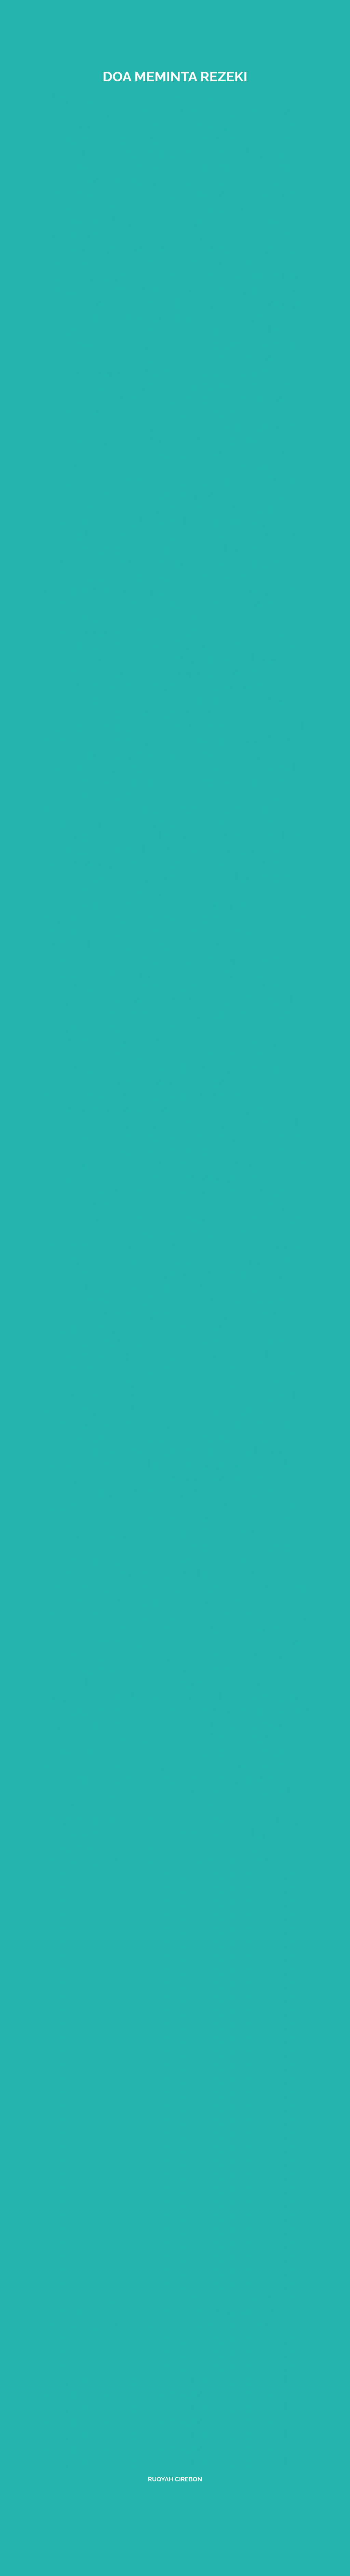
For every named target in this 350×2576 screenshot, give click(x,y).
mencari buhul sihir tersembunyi (172, 529)
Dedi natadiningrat (235, 1451)
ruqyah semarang (119, 1274)
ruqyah (86, 1547)
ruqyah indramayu (168, 1192)
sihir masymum (234, 167)
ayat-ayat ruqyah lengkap (210, 1725)
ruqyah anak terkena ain (170, 993)
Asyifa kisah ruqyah (121, 276)
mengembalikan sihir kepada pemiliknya (190, 611)
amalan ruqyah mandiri (211, 1424)
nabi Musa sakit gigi (224, 290)
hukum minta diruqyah (204, 1574)
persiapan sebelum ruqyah (208, 918)
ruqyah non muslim (116, 563)
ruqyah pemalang (229, 1260)
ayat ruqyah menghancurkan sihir (165, 515)
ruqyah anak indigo (218, 1656)
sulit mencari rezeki (231, 194)
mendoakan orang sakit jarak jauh (179, 1513)
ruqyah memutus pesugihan (145, 905)
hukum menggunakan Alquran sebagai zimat (168, 631)
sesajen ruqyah (247, 1041)
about (125, 1410)
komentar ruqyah (123, 1438)
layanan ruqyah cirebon (204, 1123)
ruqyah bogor (97, 1246)
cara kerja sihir (166, 331)
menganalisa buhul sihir (147, 768)
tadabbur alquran (236, 99)
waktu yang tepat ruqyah (145, 932)
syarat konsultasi (112, 1356)
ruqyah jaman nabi (169, 1096)
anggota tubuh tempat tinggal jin (175, 665)
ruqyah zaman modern (141, 1082)
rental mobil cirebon (207, 2380)
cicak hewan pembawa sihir (145, 1820)
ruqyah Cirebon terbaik (212, 344)
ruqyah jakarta (119, 1287)
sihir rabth (189, 795)
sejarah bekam (103, 1506)
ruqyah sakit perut (177, 413)
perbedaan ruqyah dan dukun (167, 1034)
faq (85, 1410)
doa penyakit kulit (114, 303)
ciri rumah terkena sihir (141, 659)
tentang (274, 1356)
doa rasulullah (236, 126)
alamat (211, 1356)
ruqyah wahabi (175, 1547)
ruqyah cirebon (102, 99)
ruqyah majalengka (114, 1301)
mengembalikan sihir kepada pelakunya (184, 1772)
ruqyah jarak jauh (204, 577)
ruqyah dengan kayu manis (200, 495)
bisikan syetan (96, 194)
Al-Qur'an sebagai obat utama (196, 645)
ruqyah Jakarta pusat (224, 1328)
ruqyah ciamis (106, 1260)
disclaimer (193, 1410)
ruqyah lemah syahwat (220, 140)
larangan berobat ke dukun (189, 706)
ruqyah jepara (244, 1274)
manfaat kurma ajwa (204, 1492)
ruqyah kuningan (173, 1178)
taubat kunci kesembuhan (175, 358)
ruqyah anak (127, 508)
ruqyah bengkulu (175, 1219)
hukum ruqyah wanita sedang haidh (181, 542)
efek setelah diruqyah (189, 1615)
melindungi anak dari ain (137, 590)
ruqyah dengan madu (202, 686)
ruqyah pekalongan (230, 1246)
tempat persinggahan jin (163, 379)
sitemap (131, 1451)
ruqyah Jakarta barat (169, 1315)
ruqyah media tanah (212, 891)
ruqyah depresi (184, 864)
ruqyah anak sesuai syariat (175, 1021)
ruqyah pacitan (176, 1205)
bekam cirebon (230, 454)
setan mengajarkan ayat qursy (175, 181)
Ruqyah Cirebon (175, 2479)
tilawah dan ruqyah (135, 112)
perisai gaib (85, 140)
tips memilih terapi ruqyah (145, 1137)
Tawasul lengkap (113, 1369)
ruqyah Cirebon (237, 1807)
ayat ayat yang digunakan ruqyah (179, 1103)
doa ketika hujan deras (215, 262)
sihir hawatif (210, 782)
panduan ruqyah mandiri (158, 1055)
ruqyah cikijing (192, 1164)
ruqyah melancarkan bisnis (172, 939)
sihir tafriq (265, 809)
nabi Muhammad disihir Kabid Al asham (184, 392)
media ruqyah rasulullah (204, 973)
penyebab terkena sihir (136, 700)
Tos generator (119, 1342)
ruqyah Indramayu (115, 1848)
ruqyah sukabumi (171, 1151)
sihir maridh (215, 823)
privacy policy (233, 1342)
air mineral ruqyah (217, 1533)
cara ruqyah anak (221, 1629)
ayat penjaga (147, 836)
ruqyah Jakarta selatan (198, 1383)
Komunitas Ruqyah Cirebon (147, 208)
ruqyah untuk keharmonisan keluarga (181, 952)
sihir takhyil (171, 809)
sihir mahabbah (107, 823)
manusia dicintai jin (122, 1465)
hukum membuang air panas (188, 215)
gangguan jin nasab (147, 372)
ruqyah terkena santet (145, 987)
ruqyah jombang (119, 467)
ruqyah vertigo (159, 1602)
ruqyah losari (236, 1287)
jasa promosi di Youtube (147, 1738)
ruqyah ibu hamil (167, 1014)
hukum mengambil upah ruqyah (165, 228)
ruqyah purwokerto (205, 1233)
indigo (147, 454)
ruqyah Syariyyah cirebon (159, 720)
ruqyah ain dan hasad (187, 754)
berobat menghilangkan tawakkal (172, 242)
